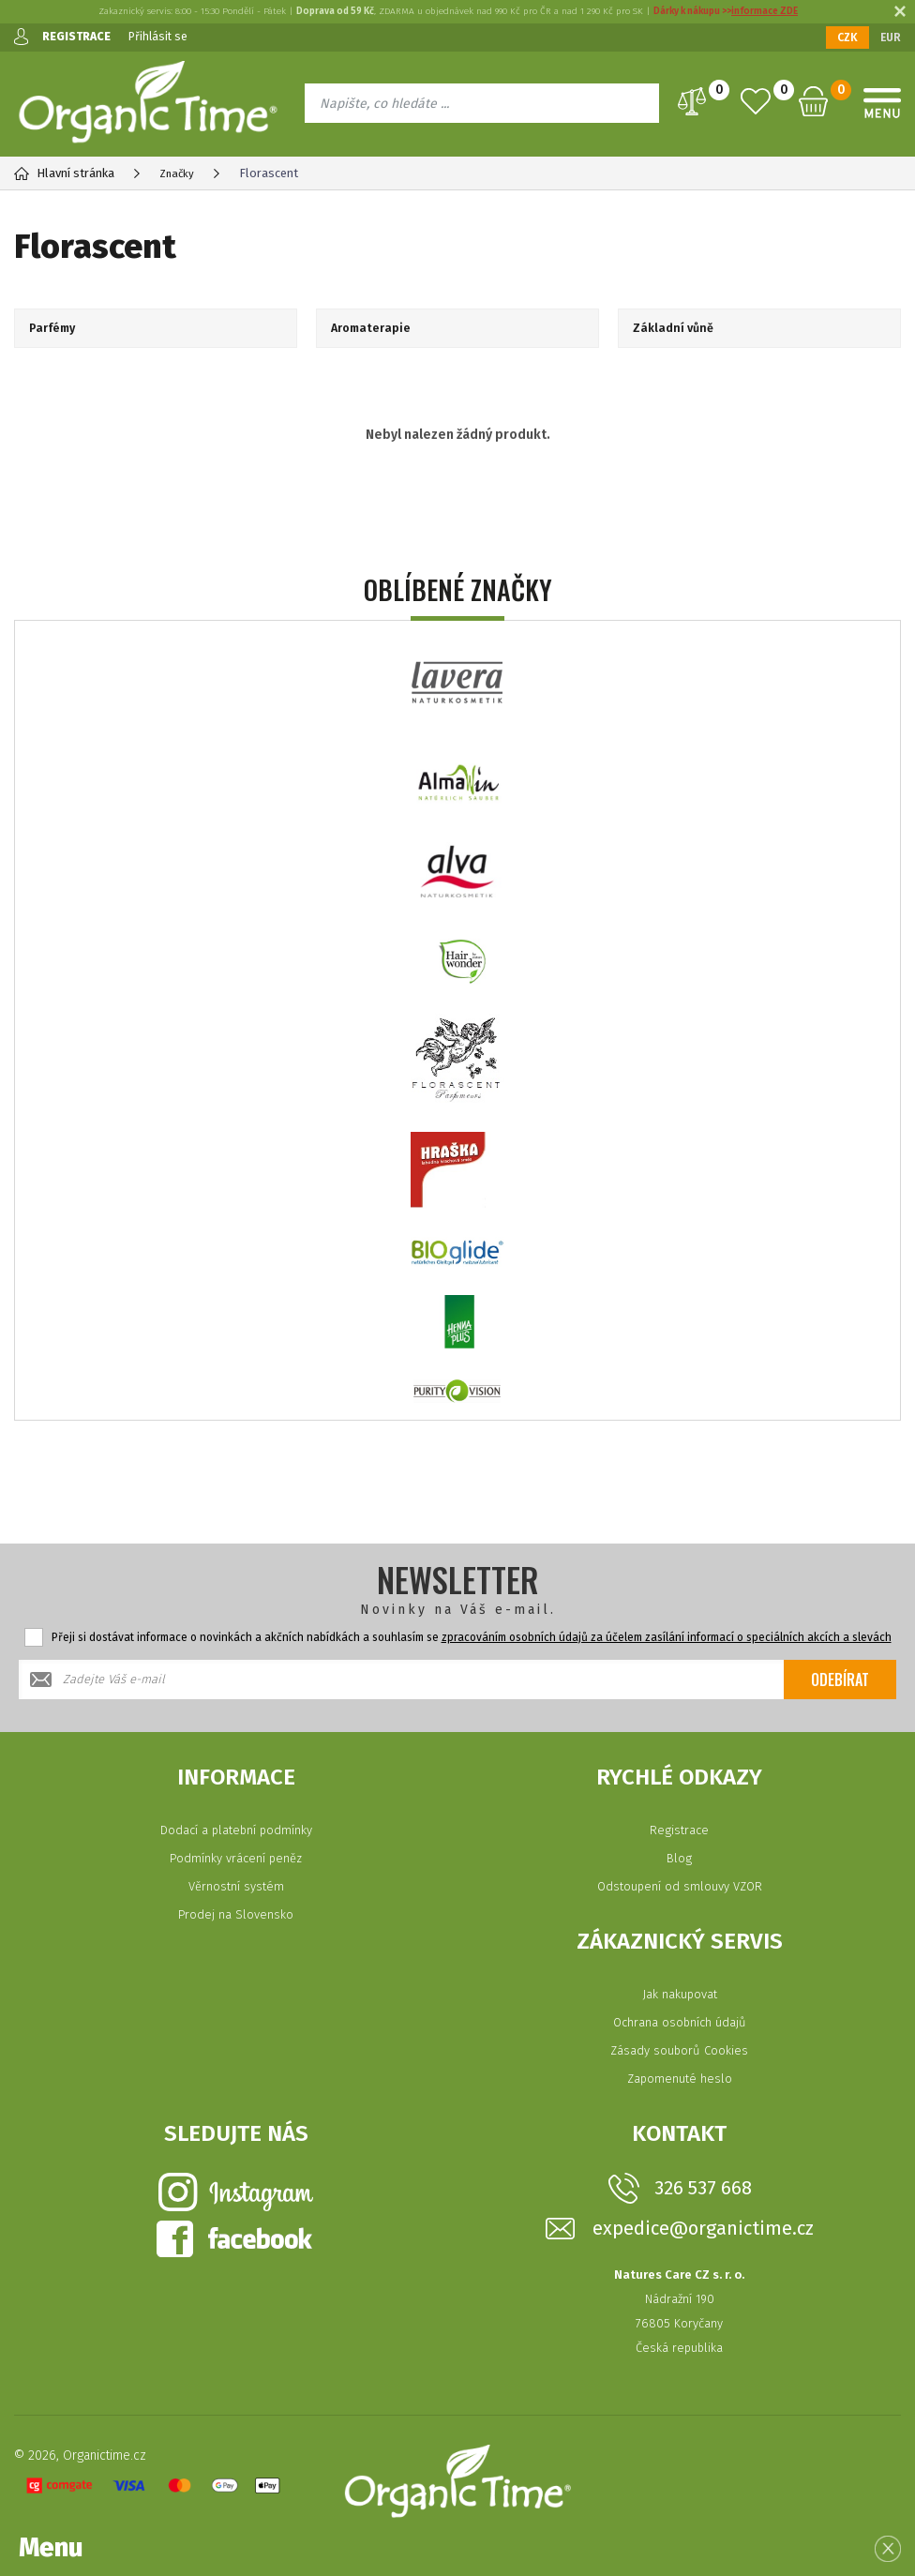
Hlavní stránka (64, 173)
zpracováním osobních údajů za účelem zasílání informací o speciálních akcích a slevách (667, 1637)
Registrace (679, 1830)
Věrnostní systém (236, 1886)
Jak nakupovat (679, 1994)
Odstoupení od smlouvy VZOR (679, 1886)
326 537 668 (703, 2188)
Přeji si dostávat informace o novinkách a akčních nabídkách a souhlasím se (472, 1637)
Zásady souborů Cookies (679, 2050)
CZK (847, 37)
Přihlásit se (163, 36)
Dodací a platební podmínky (236, 1830)
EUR (890, 37)
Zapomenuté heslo (679, 2078)
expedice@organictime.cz (703, 2228)
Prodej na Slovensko (235, 1914)
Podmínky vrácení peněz (236, 1858)
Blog (679, 1858)
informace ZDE (764, 11)
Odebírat (840, 1679)
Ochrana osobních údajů (679, 2022)
